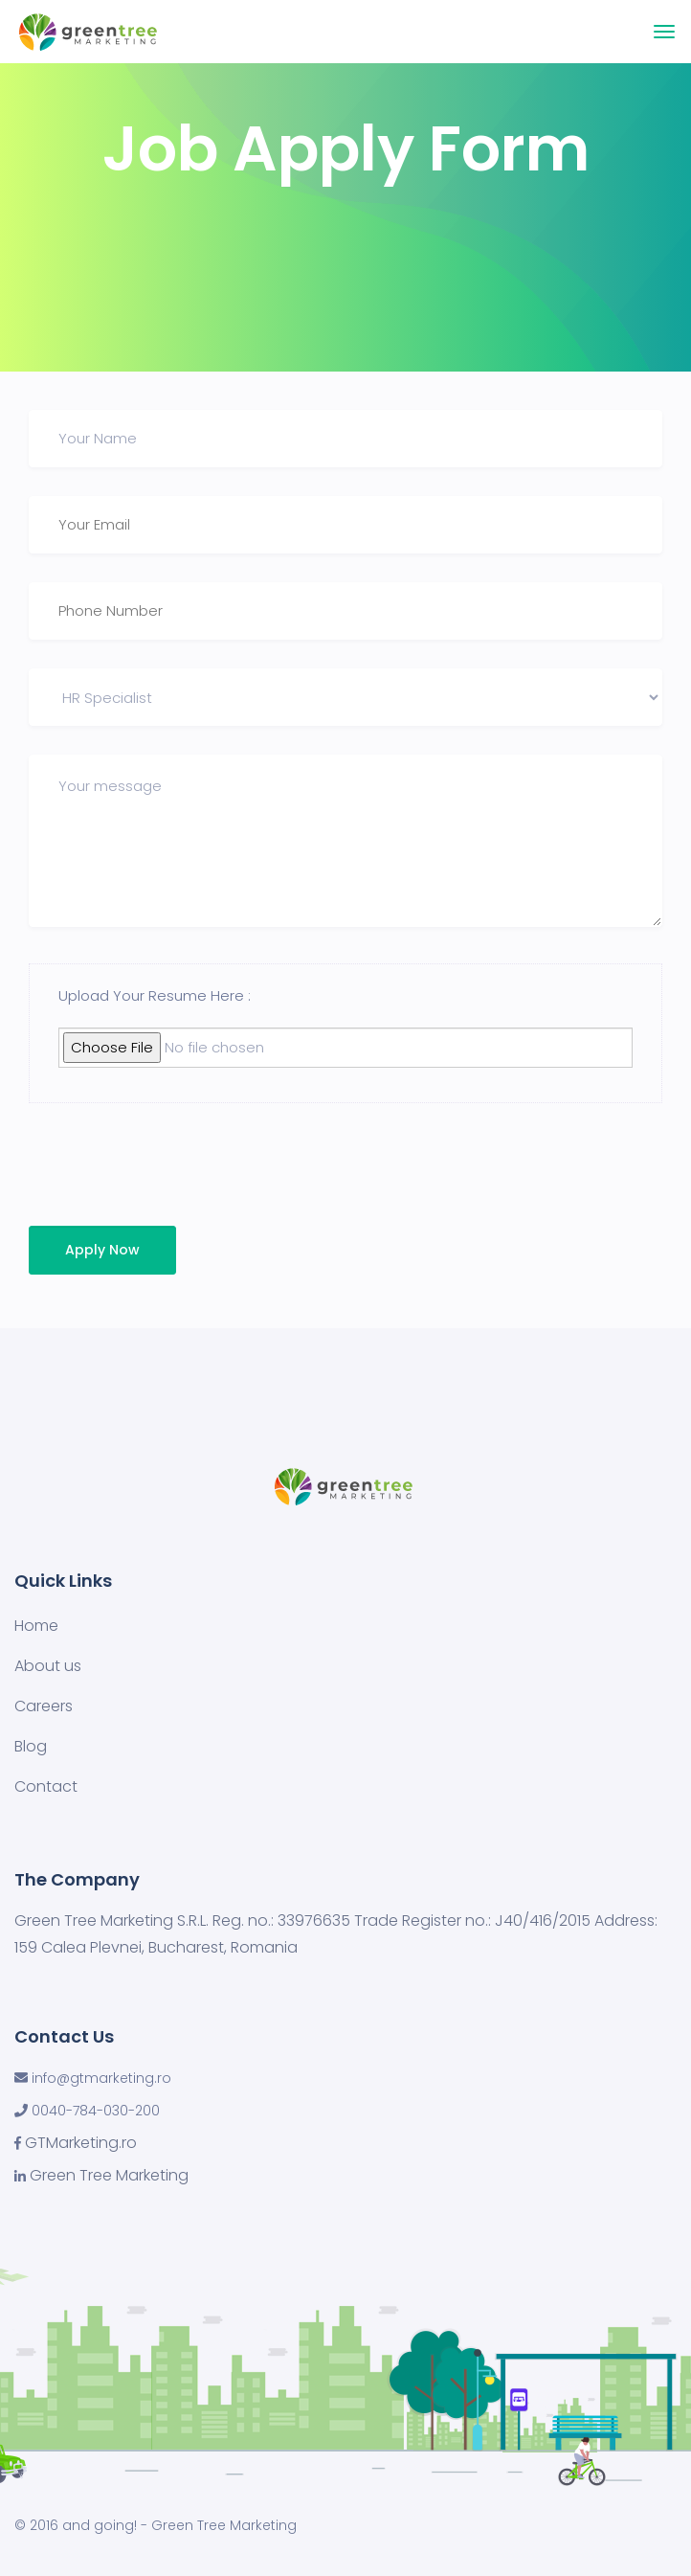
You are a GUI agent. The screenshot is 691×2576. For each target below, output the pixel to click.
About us (47, 1666)
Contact (46, 1786)
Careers (43, 1706)
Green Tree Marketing (109, 2175)
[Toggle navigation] (664, 31)
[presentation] (159, 1169)
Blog (30, 1746)
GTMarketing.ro (81, 2143)
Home (36, 1626)
